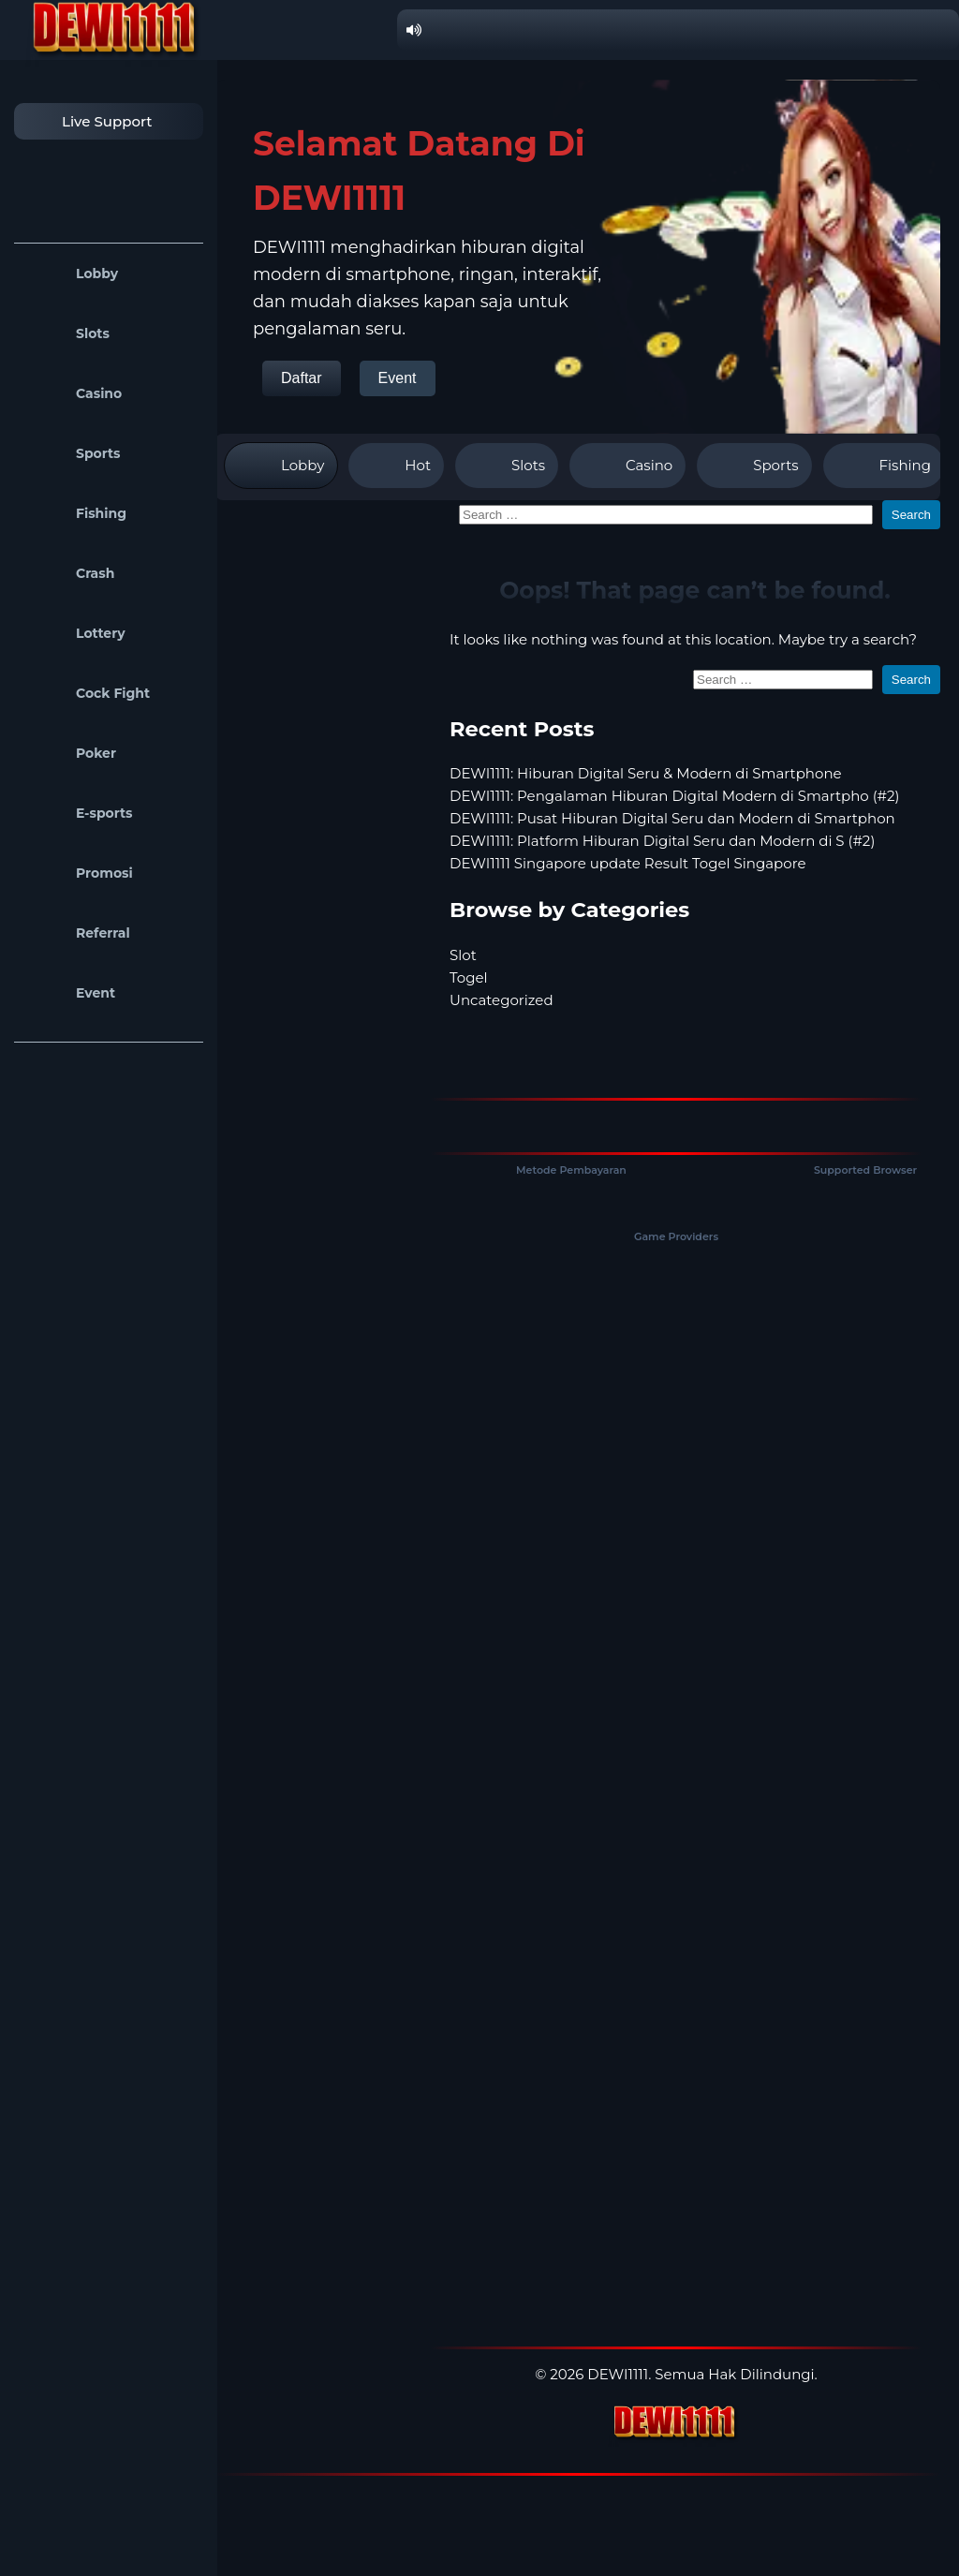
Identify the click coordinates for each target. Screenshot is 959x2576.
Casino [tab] (627, 465)
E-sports (78, 813)
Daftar (301, 378)
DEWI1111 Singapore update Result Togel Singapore (628, 863)
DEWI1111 (617, 2374)
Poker (69, 753)
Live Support (88, 121)
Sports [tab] (754, 465)
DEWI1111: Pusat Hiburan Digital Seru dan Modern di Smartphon (672, 818)
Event (69, 993)
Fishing (74, 513)
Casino (72, 393)
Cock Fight (86, 693)
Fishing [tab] (883, 465)
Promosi (78, 873)
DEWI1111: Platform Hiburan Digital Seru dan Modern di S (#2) (662, 841)
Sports (72, 453)
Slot (463, 955)
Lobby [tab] (281, 465)
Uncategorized (501, 1000)
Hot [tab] (396, 465)
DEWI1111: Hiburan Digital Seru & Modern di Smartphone (646, 773)
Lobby (70, 273)
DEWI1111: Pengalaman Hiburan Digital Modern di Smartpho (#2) (675, 796)
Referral (76, 933)
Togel (469, 977)
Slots (66, 333)
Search (911, 515)
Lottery (74, 633)
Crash (68, 573)
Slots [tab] (506, 465)
